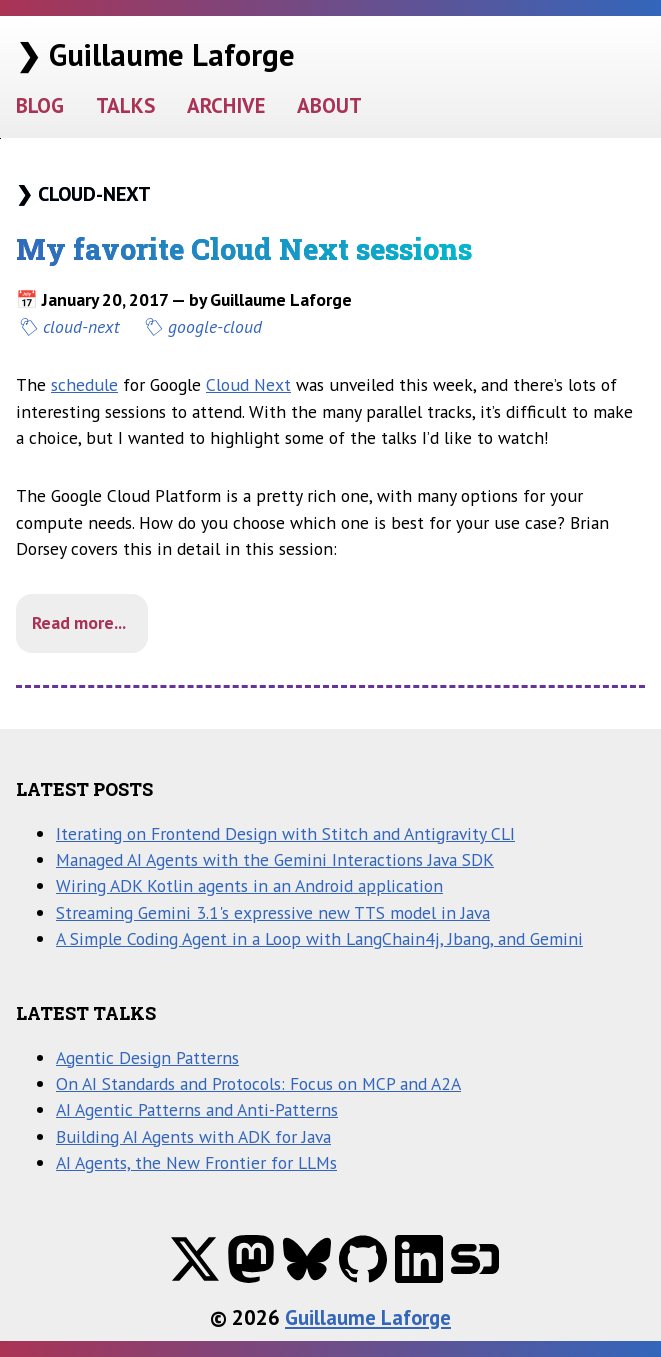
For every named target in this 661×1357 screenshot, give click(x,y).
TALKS (125, 105)
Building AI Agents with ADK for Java (193, 1136)
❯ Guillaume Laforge (155, 54)
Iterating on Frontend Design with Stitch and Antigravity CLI (285, 833)
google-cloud (215, 326)
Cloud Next (248, 384)
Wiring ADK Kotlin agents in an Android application (249, 885)
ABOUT (329, 105)
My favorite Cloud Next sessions (244, 249)
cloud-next (81, 326)
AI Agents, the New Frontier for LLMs (196, 1162)
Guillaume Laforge (368, 1317)
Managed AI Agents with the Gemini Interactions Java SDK (275, 859)
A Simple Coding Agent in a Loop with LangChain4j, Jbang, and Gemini (319, 938)
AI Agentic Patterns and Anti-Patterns (197, 1109)
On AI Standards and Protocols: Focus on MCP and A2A (258, 1083)
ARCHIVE (226, 105)
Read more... (79, 622)
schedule (84, 384)
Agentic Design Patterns (147, 1057)
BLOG (40, 105)
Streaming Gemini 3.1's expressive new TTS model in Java (273, 912)
